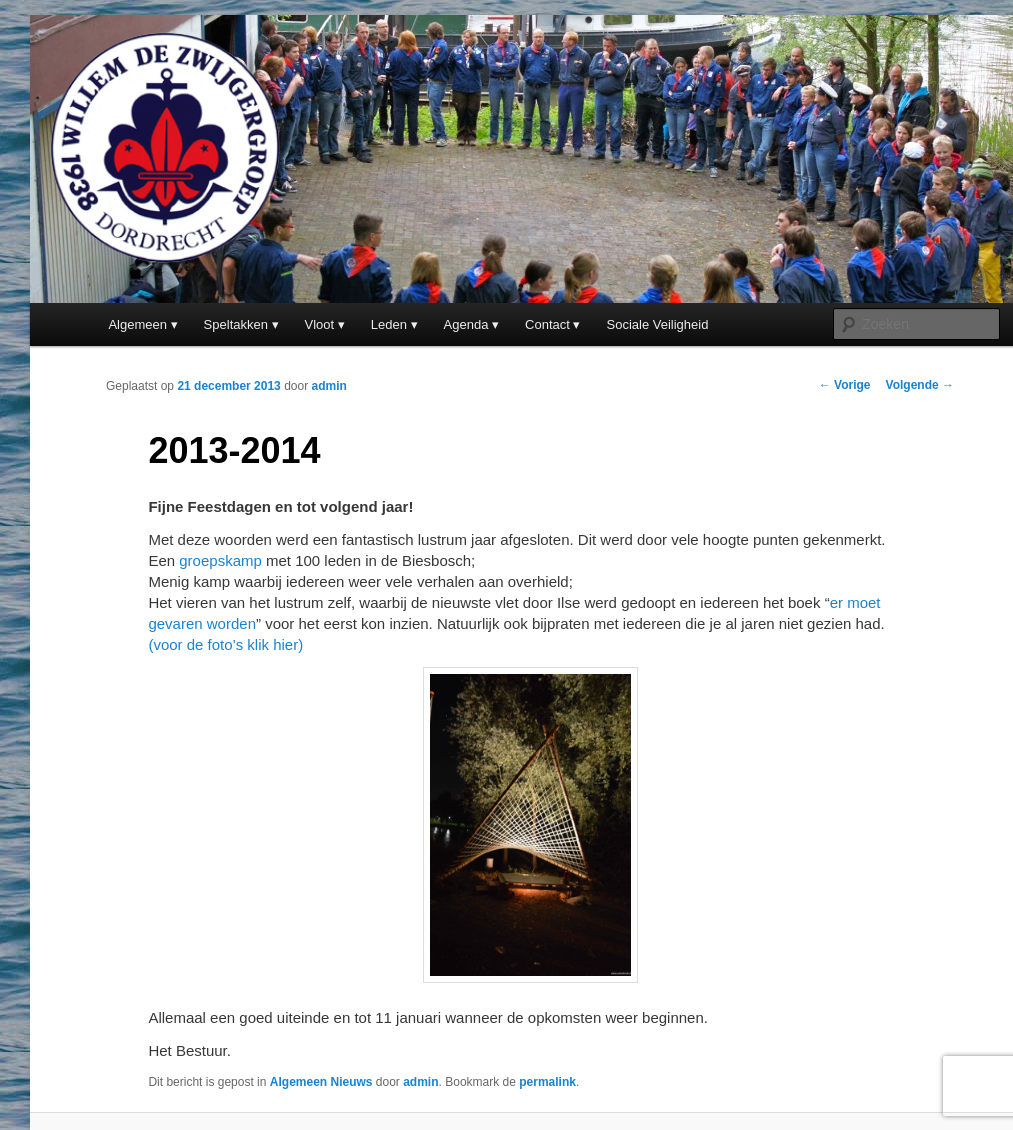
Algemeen (137, 324)
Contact (547, 324)
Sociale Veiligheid (658, 324)
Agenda (466, 324)
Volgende (920, 385)
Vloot (320, 324)
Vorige (845, 385)
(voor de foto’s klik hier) (225, 644)
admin (329, 386)
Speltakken (236, 324)
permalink (547, 1082)
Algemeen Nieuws (321, 1082)
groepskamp (220, 560)
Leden (389, 324)
